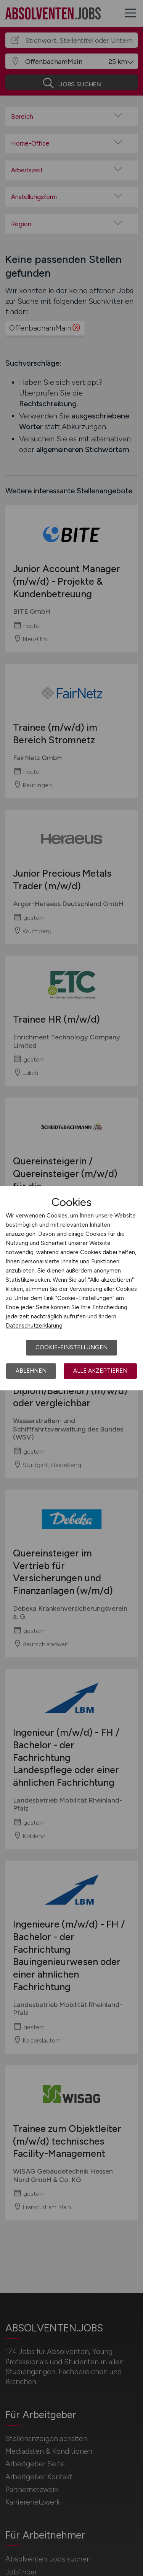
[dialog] (71, 1288)
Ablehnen (31, 1370)
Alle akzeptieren (100, 1370)
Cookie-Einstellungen (71, 1347)
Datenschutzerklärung (34, 1325)
